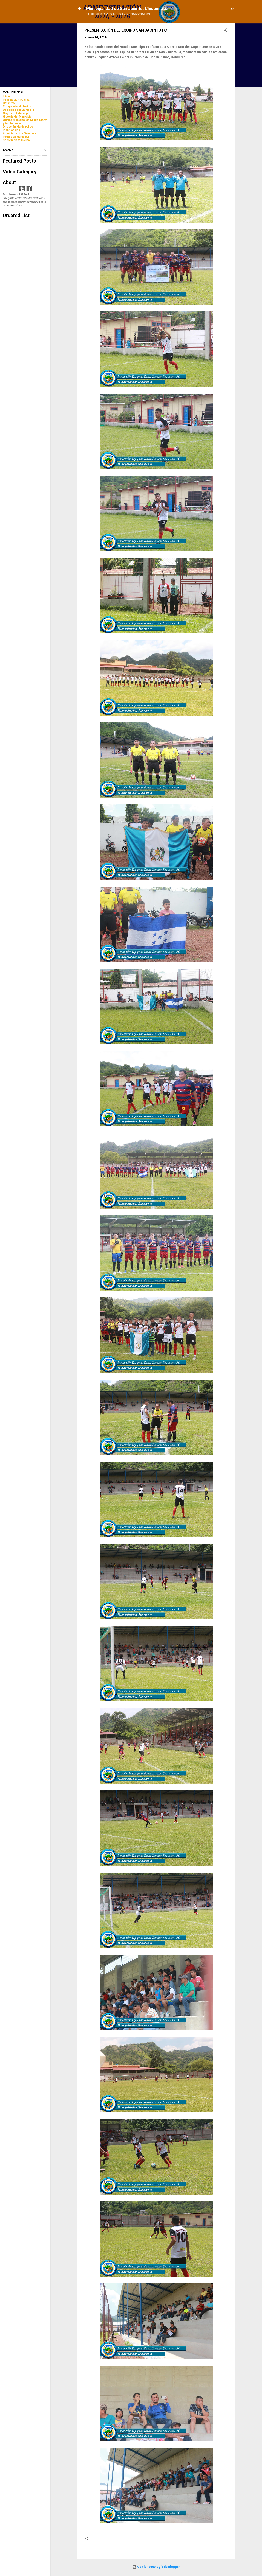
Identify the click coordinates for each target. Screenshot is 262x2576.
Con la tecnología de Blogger (156, 2567)
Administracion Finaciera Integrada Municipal (19, 135)
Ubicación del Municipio (18, 109)
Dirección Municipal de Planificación (18, 128)
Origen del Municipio (16, 113)
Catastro (9, 103)
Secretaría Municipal (16, 140)
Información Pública (16, 99)
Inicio (6, 96)
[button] (226, 30)
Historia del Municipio (17, 116)
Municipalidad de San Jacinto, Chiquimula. (126, 8)
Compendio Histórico (17, 106)
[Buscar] (233, 9)
